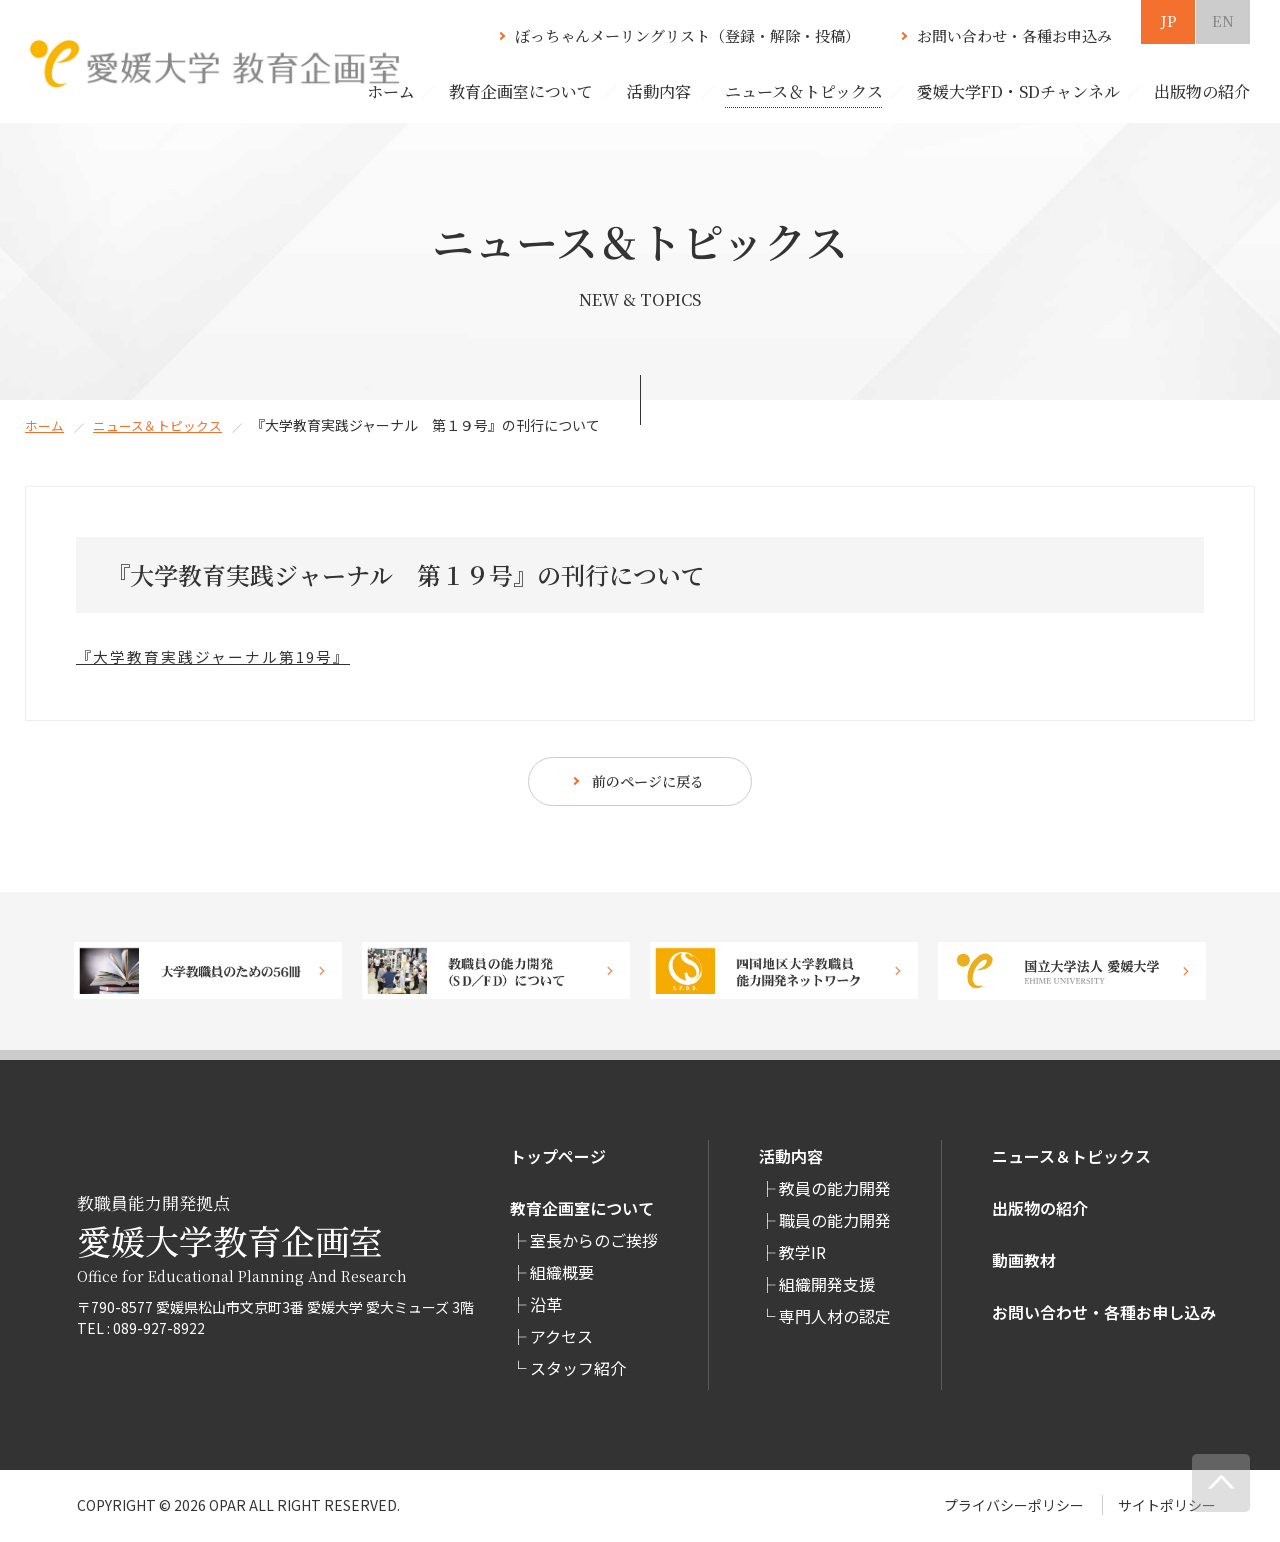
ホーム (391, 91)
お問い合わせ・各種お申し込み (1104, 1313)
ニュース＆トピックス (165, 425)
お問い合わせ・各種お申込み (1014, 35)
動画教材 (1024, 1261)
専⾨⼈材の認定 (835, 1317)
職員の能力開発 (835, 1221)
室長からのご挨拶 (594, 1241)
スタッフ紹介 (578, 1369)
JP (1168, 20)
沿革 (546, 1305)
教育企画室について (582, 1209)
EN (1223, 20)
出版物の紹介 (1040, 1209)
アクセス (561, 1337)
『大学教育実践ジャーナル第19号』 (213, 656)
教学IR (802, 1253)
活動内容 (791, 1157)
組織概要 (562, 1273)
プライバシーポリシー (1014, 1506)
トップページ (558, 1157)
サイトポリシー (1167, 1506)
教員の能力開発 (835, 1189)
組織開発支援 (827, 1285)
